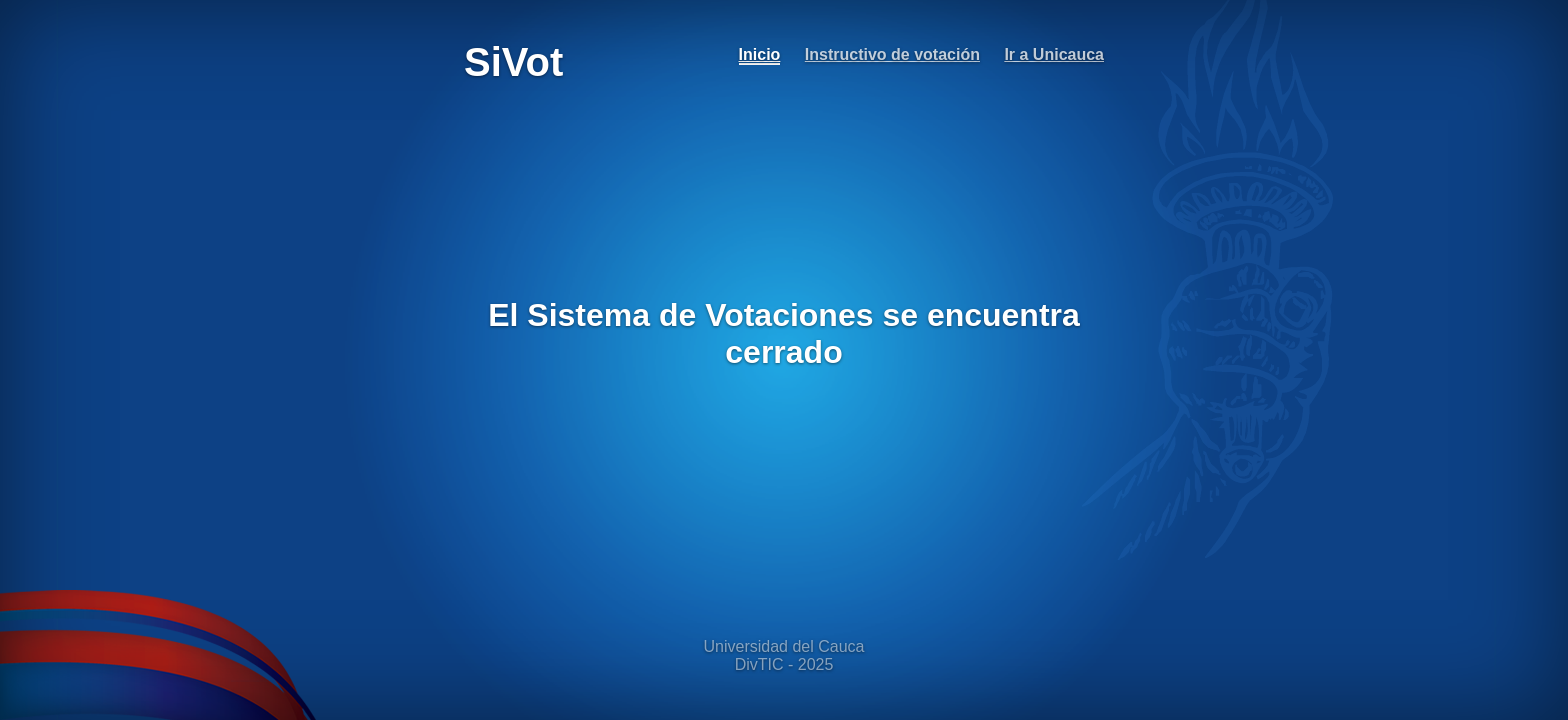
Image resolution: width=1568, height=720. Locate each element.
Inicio (760, 54)
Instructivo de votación (892, 54)
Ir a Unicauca (1054, 54)
